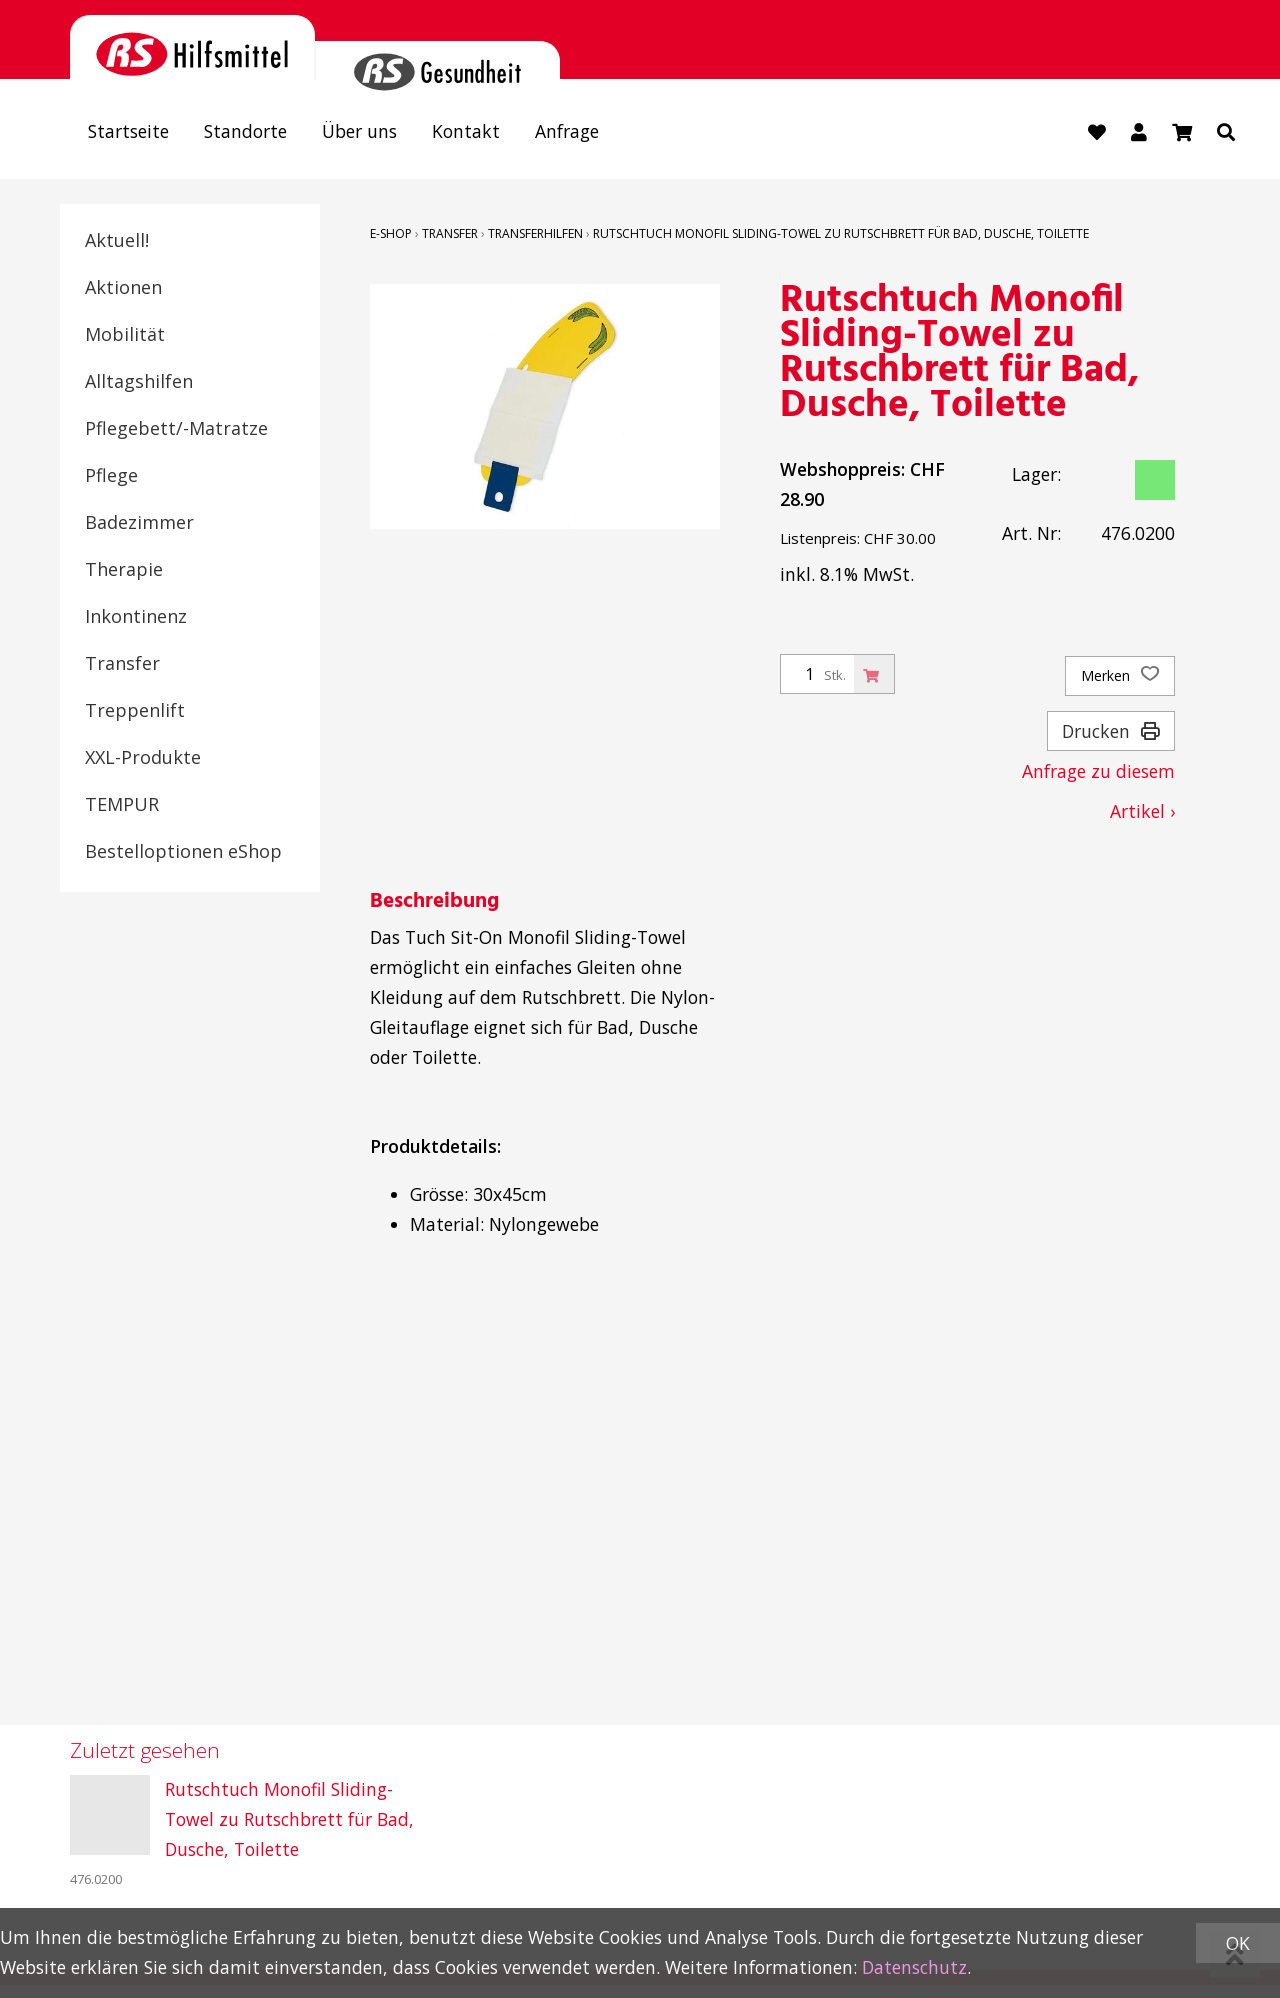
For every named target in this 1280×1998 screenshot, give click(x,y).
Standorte (245, 131)
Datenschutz (914, 1967)
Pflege (111, 475)
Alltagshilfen (139, 381)
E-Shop (391, 233)
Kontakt (466, 131)
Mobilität (125, 334)
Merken (1120, 676)
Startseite (128, 131)
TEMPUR (122, 804)
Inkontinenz (136, 616)
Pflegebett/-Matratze (176, 428)
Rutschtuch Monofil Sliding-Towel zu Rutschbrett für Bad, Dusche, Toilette (841, 233)
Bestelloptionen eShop (183, 851)
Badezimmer (139, 522)
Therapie (124, 569)
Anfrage (567, 131)
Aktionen (123, 287)
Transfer (122, 663)
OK (1238, 1943)
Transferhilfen (535, 233)
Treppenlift (135, 710)
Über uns (359, 131)
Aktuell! (117, 240)
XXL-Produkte (143, 757)
